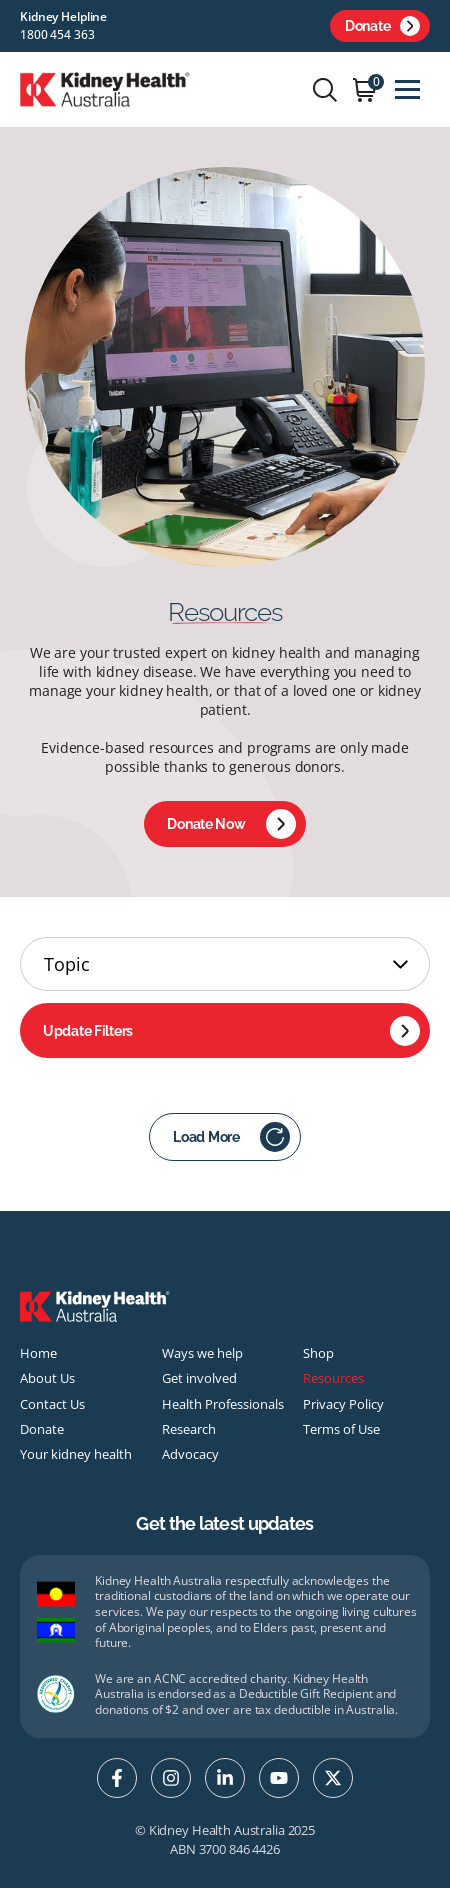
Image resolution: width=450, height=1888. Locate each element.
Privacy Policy (343, 1404)
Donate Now (231, 824)
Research (189, 1429)
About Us (47, 1378)
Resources (333, 1378)
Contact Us (52, 1404)
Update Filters (231, 1031)
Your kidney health (76, 1454)
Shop (318, 1353)
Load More (231, 1137)
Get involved (199, 1378)
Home (38, 1353)
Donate (382, 26)
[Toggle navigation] (407, 89)
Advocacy (190, 1454)
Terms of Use (341, 1429)
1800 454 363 (57, 34)
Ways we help (202, 1353)
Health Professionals (223, 1404)
